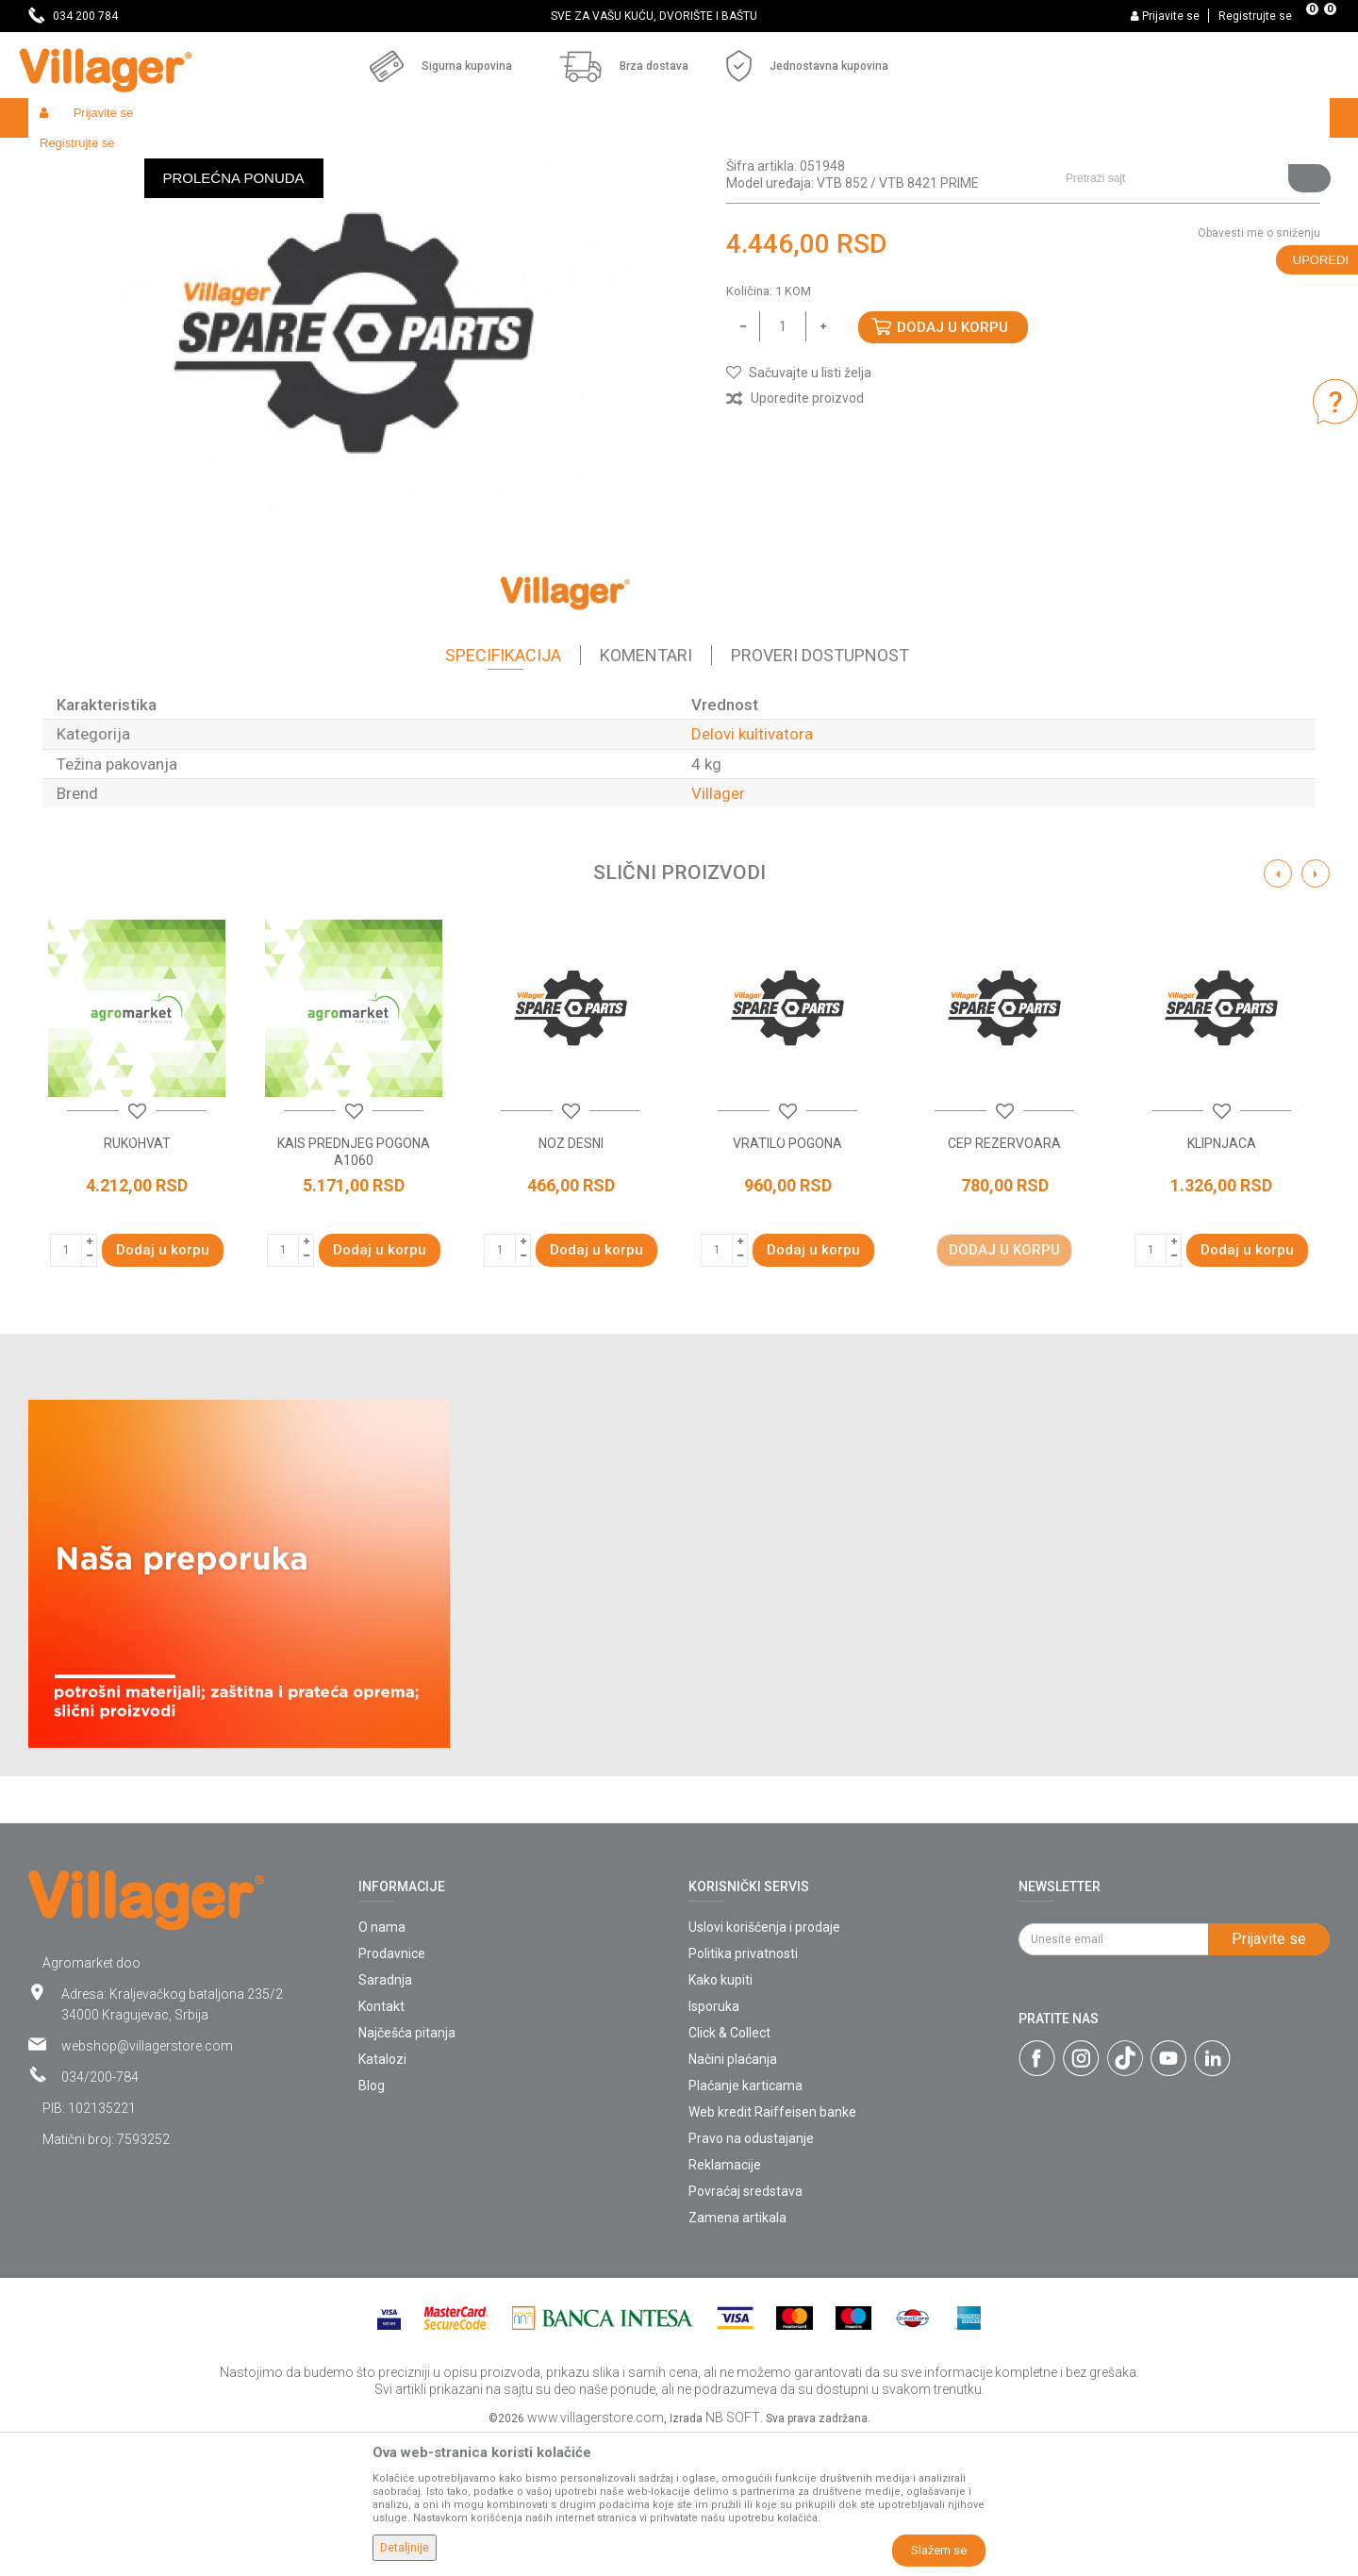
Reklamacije (724, 2302)
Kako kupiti (720, 2117)
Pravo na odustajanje (751, 2276)
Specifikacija (503, 793)
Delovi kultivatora (557, 158)
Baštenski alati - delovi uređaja (413, 158)
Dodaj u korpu (952, 465)
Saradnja (385, 2117)
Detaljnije (404, 2547)
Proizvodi (140, 158)
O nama (382, 2064)
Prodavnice (391, 2091)
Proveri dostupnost (820, 793)
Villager (718, 931)
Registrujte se (1255, 16)
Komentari (646, 793)
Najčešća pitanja (406, 2170)
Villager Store (64, 158)
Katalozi (382, 2196)
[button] (1191, 118)
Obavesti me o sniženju (1259, 370)
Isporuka (713, 2144)
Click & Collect (729, 2170)
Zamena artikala (737, 2355)
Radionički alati (275, 158)
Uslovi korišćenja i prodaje (764, 2064)
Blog (371, 2223)
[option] (679, 16)
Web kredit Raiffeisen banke (772, 2249)
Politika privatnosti (743, 2091)
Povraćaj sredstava (745, 2328)
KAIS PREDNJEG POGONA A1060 (353, 1289)
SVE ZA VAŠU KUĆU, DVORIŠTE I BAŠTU (677, 16)
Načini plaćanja (732, 2196)
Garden (200, 158)
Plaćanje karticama (745, 2223)
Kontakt (381, 2144)
